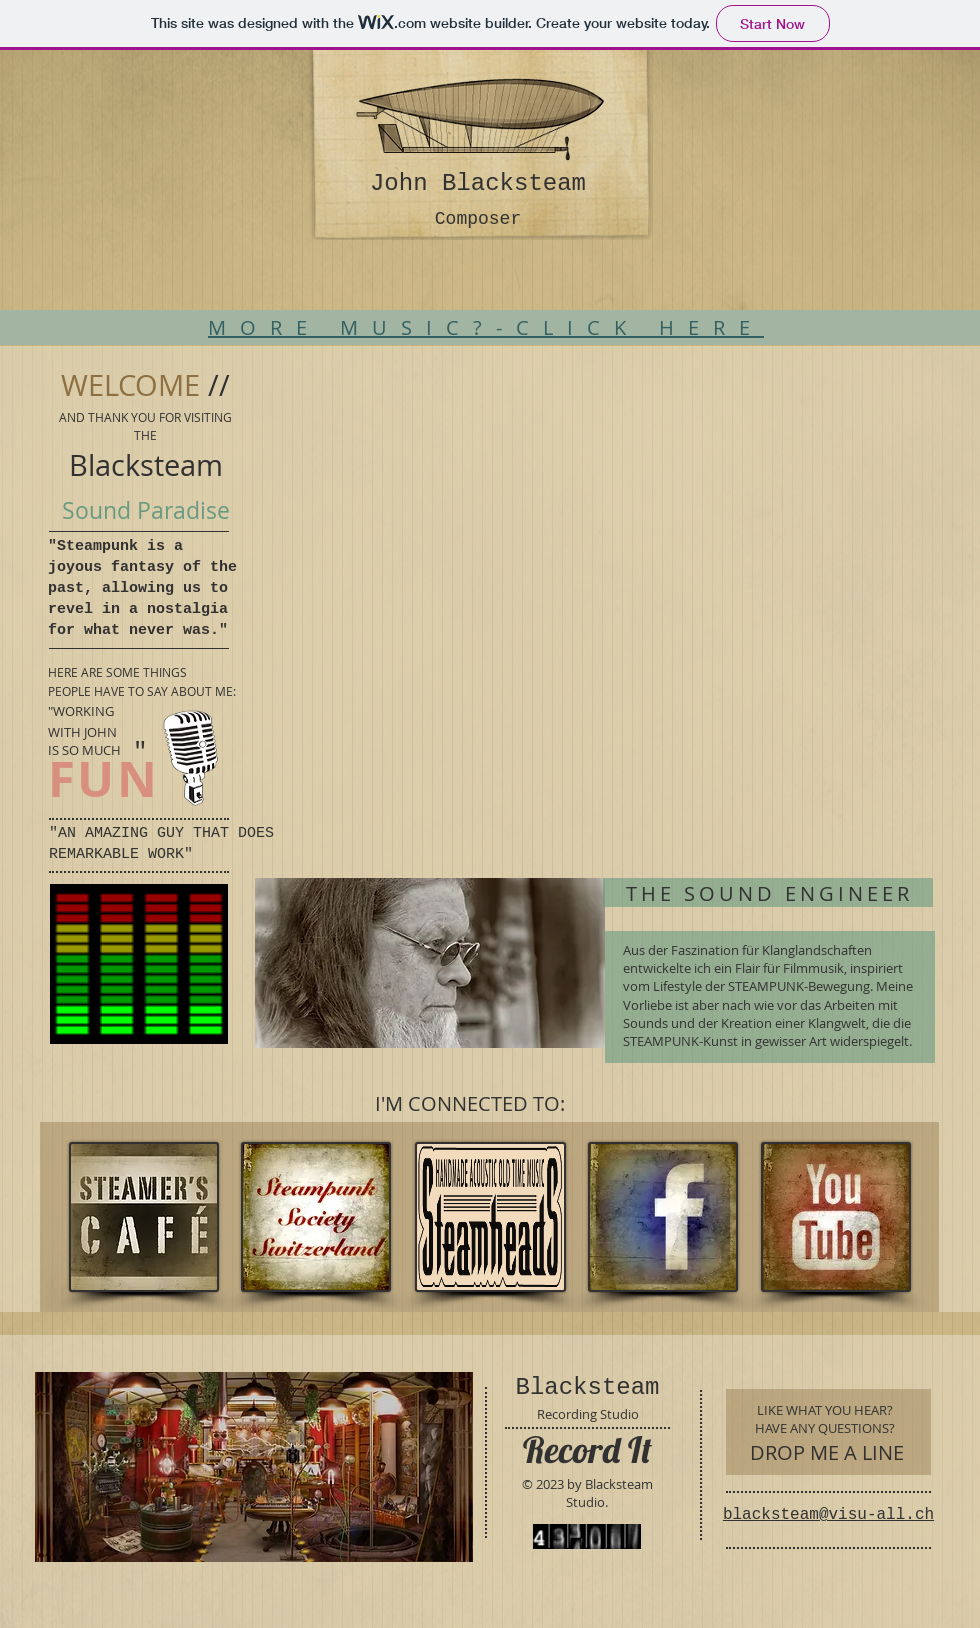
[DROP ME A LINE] (826, 1453)
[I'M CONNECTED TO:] (469, 1104)
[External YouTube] (592, 553)
